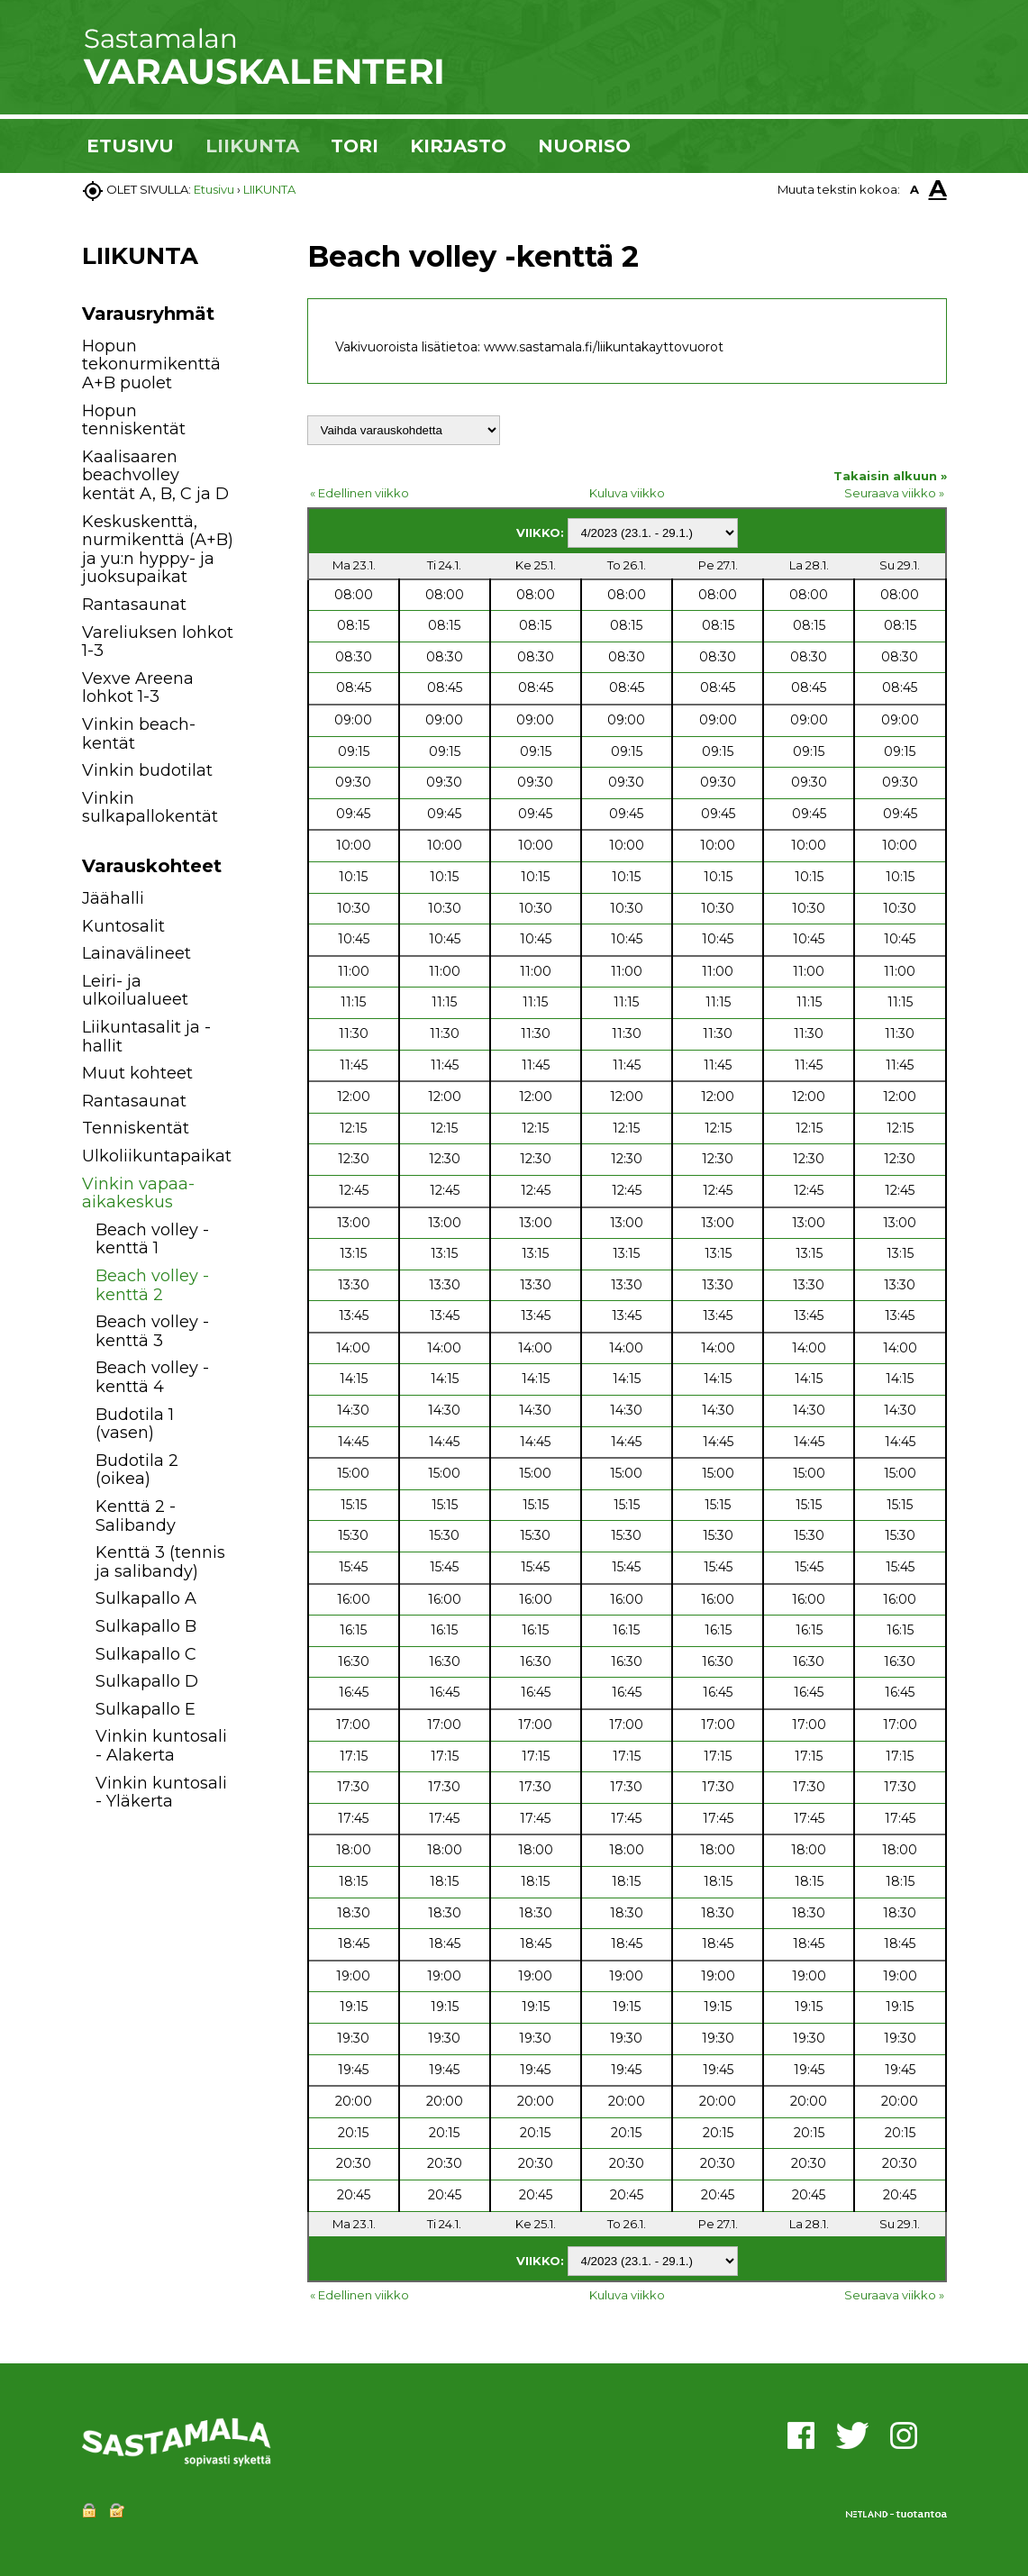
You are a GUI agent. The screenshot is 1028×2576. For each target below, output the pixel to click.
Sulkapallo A (146, 1598)
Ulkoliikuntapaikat (157, 1156)
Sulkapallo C (146, 1654)
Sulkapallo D (147, 1681)
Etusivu (214, 189)
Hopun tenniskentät (134, 420)
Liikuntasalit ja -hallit (146, 1036)
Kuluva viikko (627, 493)
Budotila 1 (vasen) (135, 1424)
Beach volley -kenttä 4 (152, 1377)
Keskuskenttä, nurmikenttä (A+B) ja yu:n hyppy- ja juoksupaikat (157, 549)
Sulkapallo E (146, 1709)
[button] (255, 901)
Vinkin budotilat (147, 770)
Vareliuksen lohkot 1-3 (157, 642)
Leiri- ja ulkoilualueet (135, 990)
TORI (354, 146)
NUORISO (584, 146)
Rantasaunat (134, 604)
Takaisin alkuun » (890, 476)
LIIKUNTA (252, 146)
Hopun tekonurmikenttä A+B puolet (151, 364)
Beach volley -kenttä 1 (152, 1239)
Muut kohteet (137, 1073)
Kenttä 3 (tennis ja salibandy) (160, 1562)
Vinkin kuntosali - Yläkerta (161, 1792)
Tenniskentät (135, 1128)
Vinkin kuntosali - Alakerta (161, 1745)
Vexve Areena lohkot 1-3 (138, 688)
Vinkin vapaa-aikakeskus (138, 1193)
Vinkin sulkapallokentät (150, 807)
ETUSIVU (130, 146)
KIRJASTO (458, 146)
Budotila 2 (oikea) (137, 1470)
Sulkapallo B (146, 1626)
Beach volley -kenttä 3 (152, 1331)
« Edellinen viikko (359, 493)
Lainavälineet (136, 953)
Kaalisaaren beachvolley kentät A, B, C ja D (155, 475)
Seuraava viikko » (894, 493)
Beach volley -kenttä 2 (152, 1285)
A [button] (914, 189)
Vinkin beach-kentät (139, 734)
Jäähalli (113, 898)
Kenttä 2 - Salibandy (136, 1516)
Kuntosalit (123, 926)
